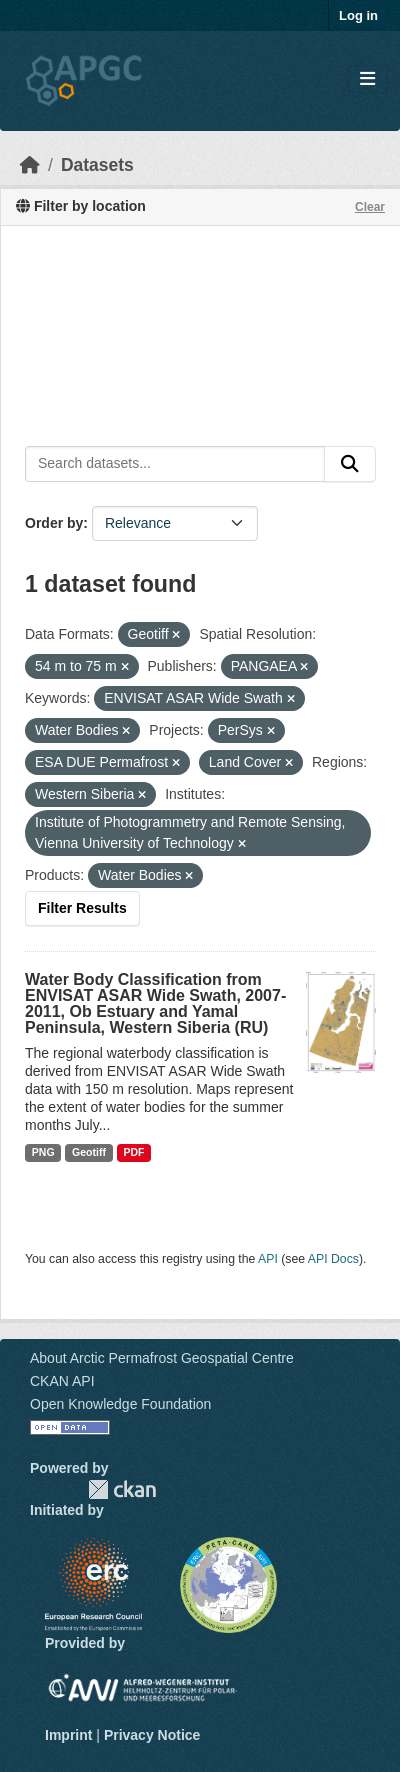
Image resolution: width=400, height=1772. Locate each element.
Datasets (97, 165)
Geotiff (89, 1152)
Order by (54, 523)
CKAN (122, 1489)
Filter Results (82, 908)
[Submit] (350, 464)
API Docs (333, 1259)
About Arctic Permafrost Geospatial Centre (162, 1358)
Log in (358, 15)
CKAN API (62, 1381)
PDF (133, 1152)
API (268, 1259)
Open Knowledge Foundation (120, 1404)
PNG (43, 1152)
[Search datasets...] (175, 464)
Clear (370, 207)
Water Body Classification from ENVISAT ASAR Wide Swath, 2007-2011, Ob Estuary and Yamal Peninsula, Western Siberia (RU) (155, 1003)
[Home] (30, 165)
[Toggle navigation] (367, 79)
